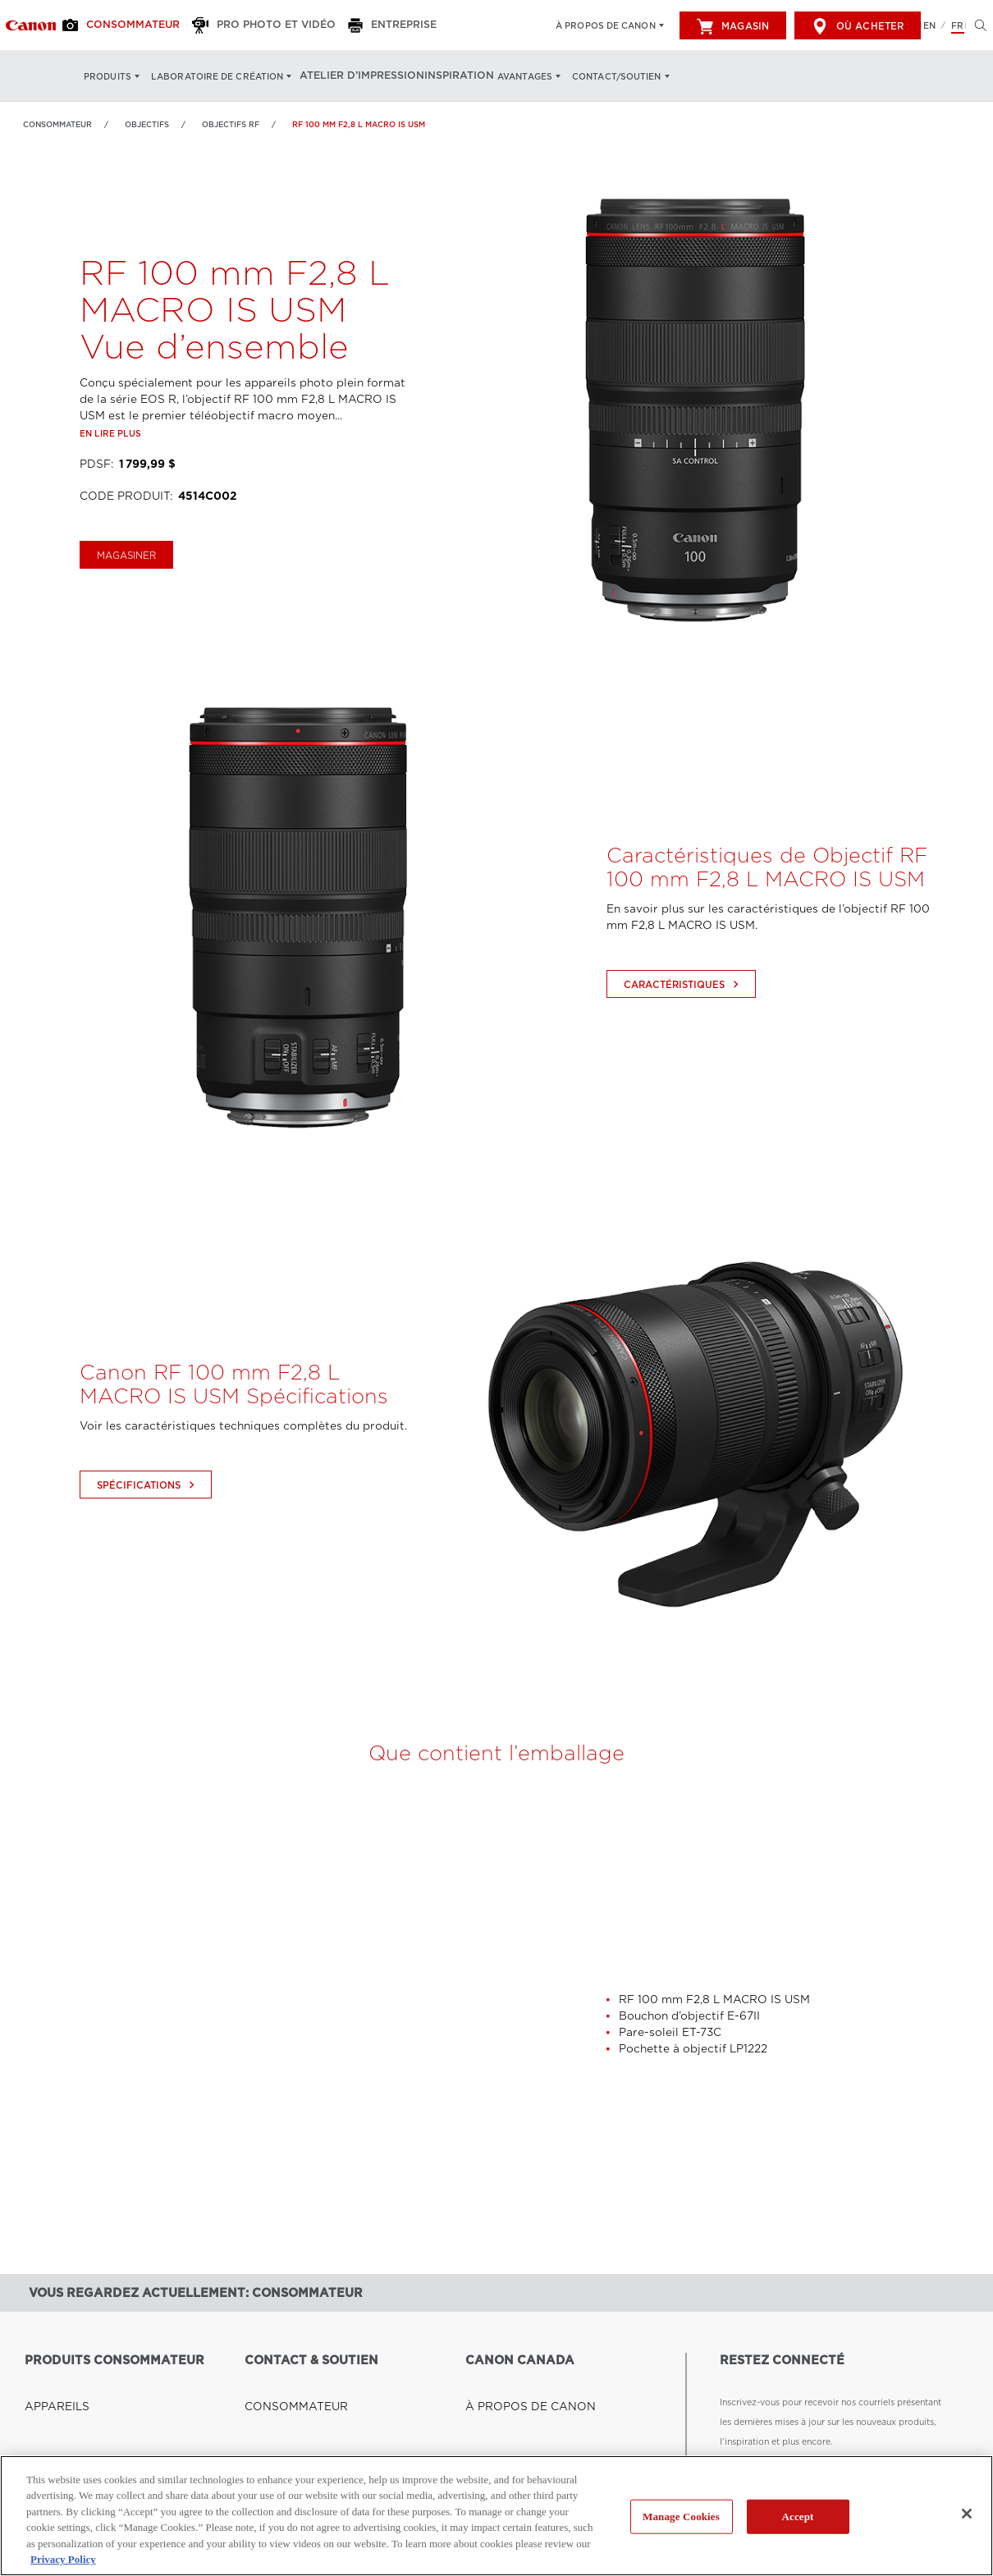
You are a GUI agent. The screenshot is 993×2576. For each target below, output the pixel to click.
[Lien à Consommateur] (31, 25)
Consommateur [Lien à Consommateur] (57, 124)
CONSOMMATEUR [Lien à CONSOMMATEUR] (284, 2381)
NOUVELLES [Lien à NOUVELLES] (492, 2421)
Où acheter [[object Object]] (858, 26)
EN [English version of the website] (929, 25)
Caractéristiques (683, 1026)
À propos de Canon (606, 25)
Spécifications (148, 1526)
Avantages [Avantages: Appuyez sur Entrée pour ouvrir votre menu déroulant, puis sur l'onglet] (512, 76)
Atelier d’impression (355, 76)
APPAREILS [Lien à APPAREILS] (49, 2381)
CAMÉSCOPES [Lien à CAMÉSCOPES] (56, 2441)
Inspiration (446, 76)
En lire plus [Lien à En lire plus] (110, 474)
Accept (797, 2516)
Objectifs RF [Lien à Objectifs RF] (230, 124)
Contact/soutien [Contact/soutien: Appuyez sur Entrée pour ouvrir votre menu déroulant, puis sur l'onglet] (604, 76)
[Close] (967, 2514)
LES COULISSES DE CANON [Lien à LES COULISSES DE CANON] (525, 2441)
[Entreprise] (368, 25)
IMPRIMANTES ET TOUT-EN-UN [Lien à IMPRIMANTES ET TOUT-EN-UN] (92, 2421)
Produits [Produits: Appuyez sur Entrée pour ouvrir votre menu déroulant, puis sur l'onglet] (107, 76)
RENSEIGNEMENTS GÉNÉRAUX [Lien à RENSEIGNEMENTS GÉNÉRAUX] (313, 2441)
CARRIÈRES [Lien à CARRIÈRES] (491, 2401)
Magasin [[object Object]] (733, 26)
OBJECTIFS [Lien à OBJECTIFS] (147, 124)
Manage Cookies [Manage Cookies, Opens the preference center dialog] (681, 2516)
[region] (496, 2515)
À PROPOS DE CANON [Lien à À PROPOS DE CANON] (514, 2381)
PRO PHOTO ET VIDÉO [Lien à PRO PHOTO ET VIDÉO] (295, 2421)
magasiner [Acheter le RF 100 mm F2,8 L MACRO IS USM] (126, 597)
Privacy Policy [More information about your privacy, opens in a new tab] (63, 2559)
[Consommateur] (121, 25)
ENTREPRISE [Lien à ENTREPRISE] (273, 2401)
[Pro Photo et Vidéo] (251, 25)
